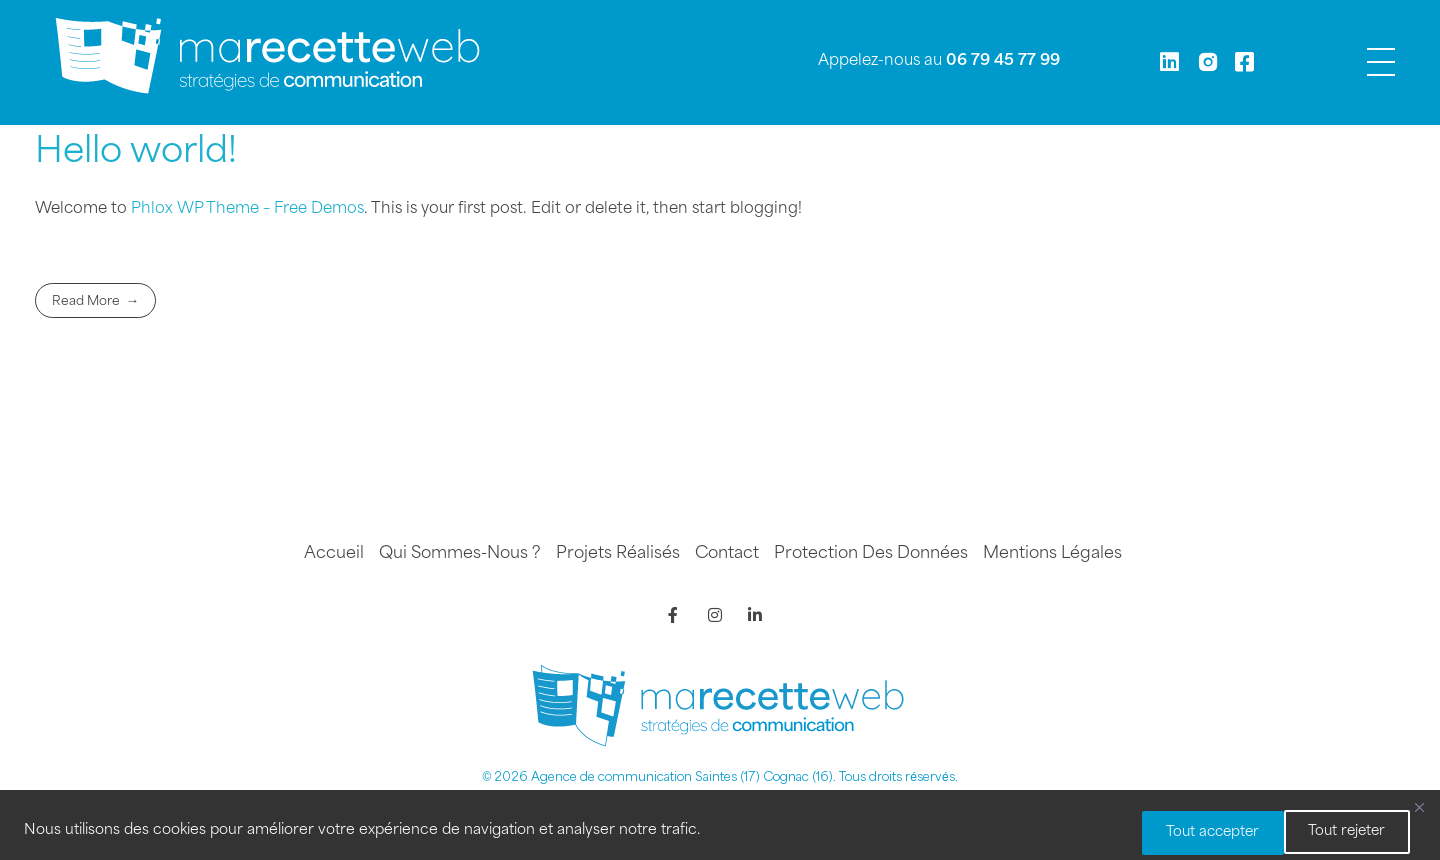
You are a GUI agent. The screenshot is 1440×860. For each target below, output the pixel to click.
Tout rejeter (1182, 832)
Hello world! (136, 153)
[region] (720, 827)
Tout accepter (1338, 832)
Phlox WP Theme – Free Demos (247, 209)
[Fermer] (1419, 811)
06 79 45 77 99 (1003, 61)
